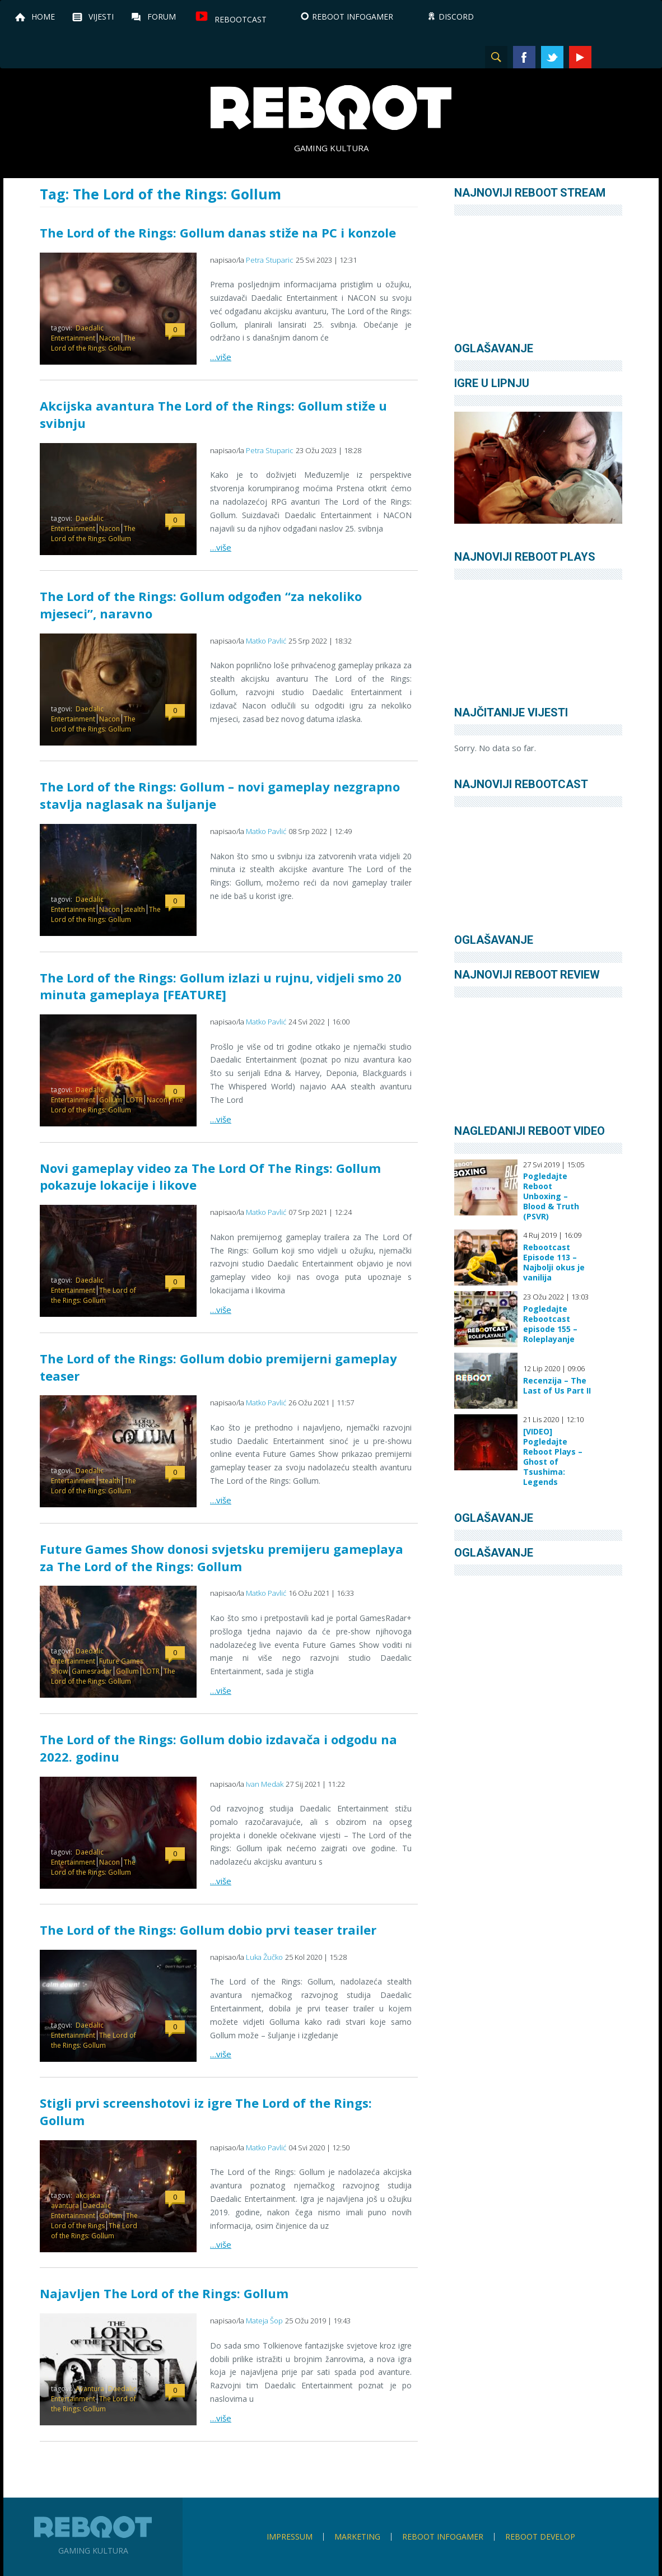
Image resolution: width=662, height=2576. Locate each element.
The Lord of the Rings (94, 2220)
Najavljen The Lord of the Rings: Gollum (164, 2293)
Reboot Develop (540, 2536)
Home (43, 16)
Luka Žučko (264, 1957)
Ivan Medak (264, 1784)
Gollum (110, 1100)
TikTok (636, 57)
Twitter (552, 57)
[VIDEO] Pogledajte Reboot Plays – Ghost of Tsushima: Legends (552, 1457)
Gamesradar (92, 1671)
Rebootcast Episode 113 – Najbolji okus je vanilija (554, 1262)
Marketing (357, 2536)
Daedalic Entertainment (77, 333)
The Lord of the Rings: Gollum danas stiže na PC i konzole (218, 232)
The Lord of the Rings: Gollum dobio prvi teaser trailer (208, 1929)
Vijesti (101, 16)
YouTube (580, 57)
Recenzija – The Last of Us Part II (557, 1386)
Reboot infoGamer (442, 2536)
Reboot (331, 107)
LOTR (134, 1100)
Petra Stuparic (269, 260)
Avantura (90, 2388)
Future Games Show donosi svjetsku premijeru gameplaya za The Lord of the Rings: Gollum (221, 1557)
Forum (161, 16)
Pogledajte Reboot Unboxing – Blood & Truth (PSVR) (551, 1196)
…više (220, 356)
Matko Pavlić (266, 641)
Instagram (608, 57)
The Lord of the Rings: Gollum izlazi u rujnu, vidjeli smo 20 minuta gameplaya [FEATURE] (221, 986)
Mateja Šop (264, 2321)
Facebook (524, 57)
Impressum (290, 2536)
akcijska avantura (75, 2200)
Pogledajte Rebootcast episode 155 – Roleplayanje (550, 1324)
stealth (134, 909)
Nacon (109, 338)
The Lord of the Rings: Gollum (93, 343)
